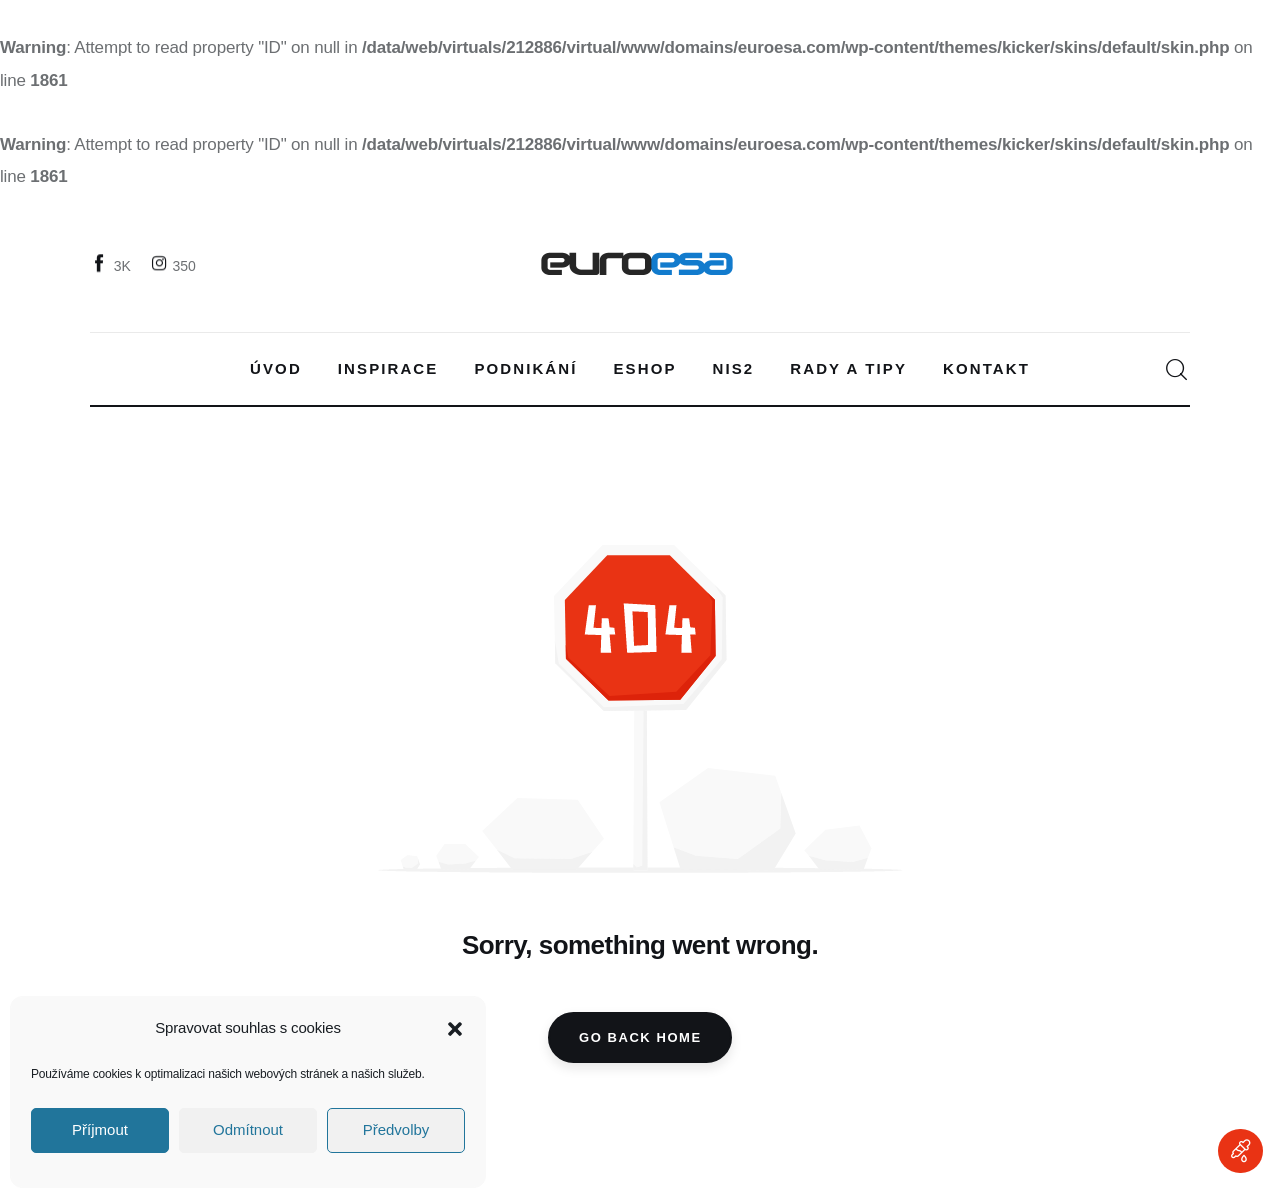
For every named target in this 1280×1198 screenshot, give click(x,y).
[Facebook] (113, 265)
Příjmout (100, 1129)
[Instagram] (175, 265)
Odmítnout (248, 1129)
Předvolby (396, 1129)
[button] (455, 1029)
